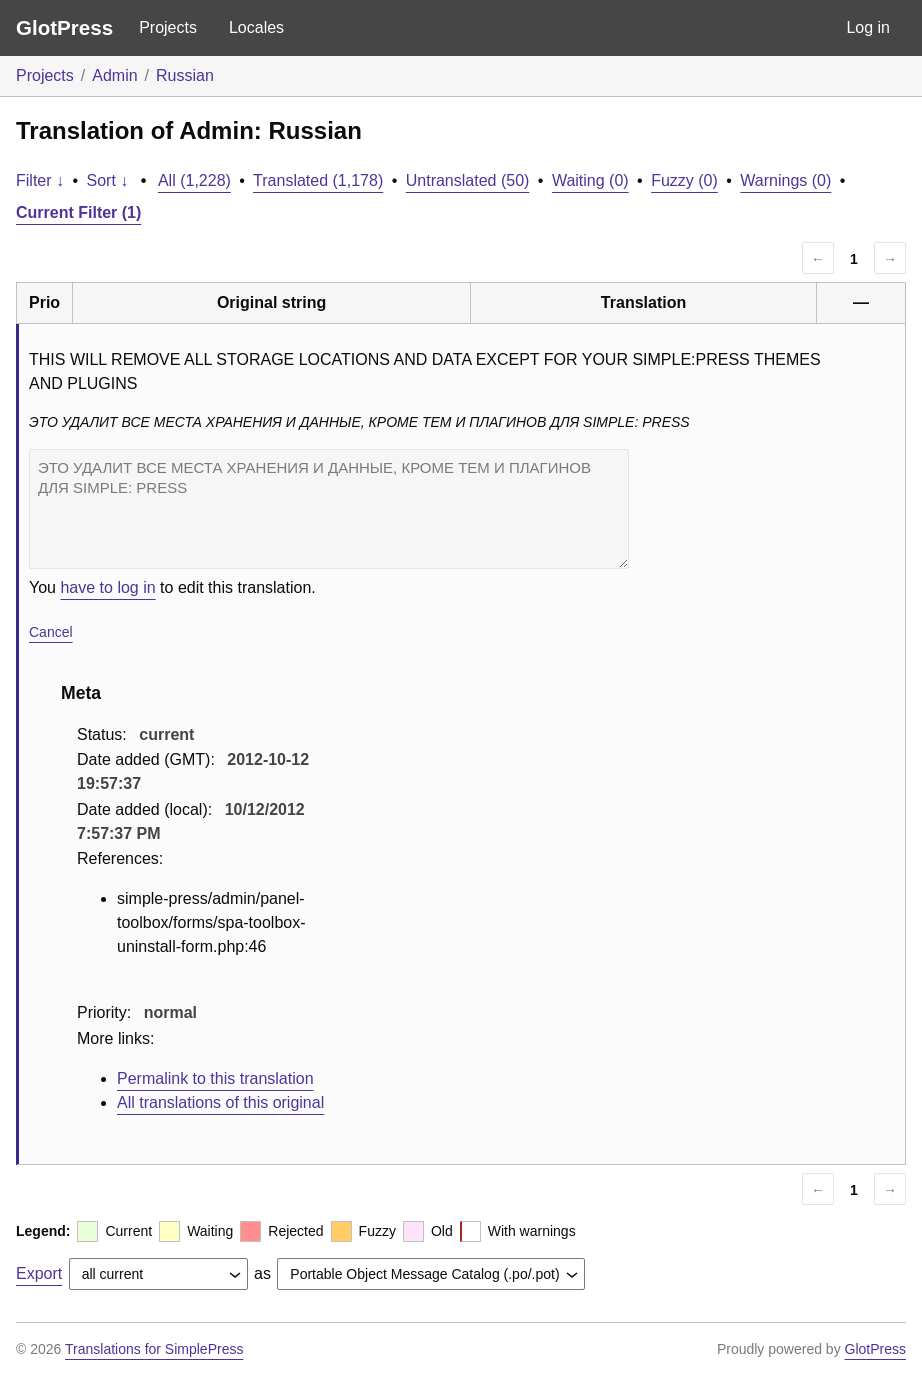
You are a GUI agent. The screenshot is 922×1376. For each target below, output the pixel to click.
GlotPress (64, 27)
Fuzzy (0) (684, 180)
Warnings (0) (785, 180)
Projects (168, 27)
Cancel (51, 632)
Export (39, 1273)
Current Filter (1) (78, 212)
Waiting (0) (590, 180)
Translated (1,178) (318, 180)
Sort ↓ (108, 180)
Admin (114, 75)
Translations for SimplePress (154, 1349)
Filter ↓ (40, 180)
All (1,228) (194, 180)
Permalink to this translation (215, 1078)
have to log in (107, 587)
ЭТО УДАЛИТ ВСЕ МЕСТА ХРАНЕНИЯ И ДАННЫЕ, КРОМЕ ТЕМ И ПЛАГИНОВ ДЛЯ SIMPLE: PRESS (329, 509)
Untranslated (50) (468, 180)
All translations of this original (220, 1102)
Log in (868, 27)
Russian (185, 75)
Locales (256, 27)
